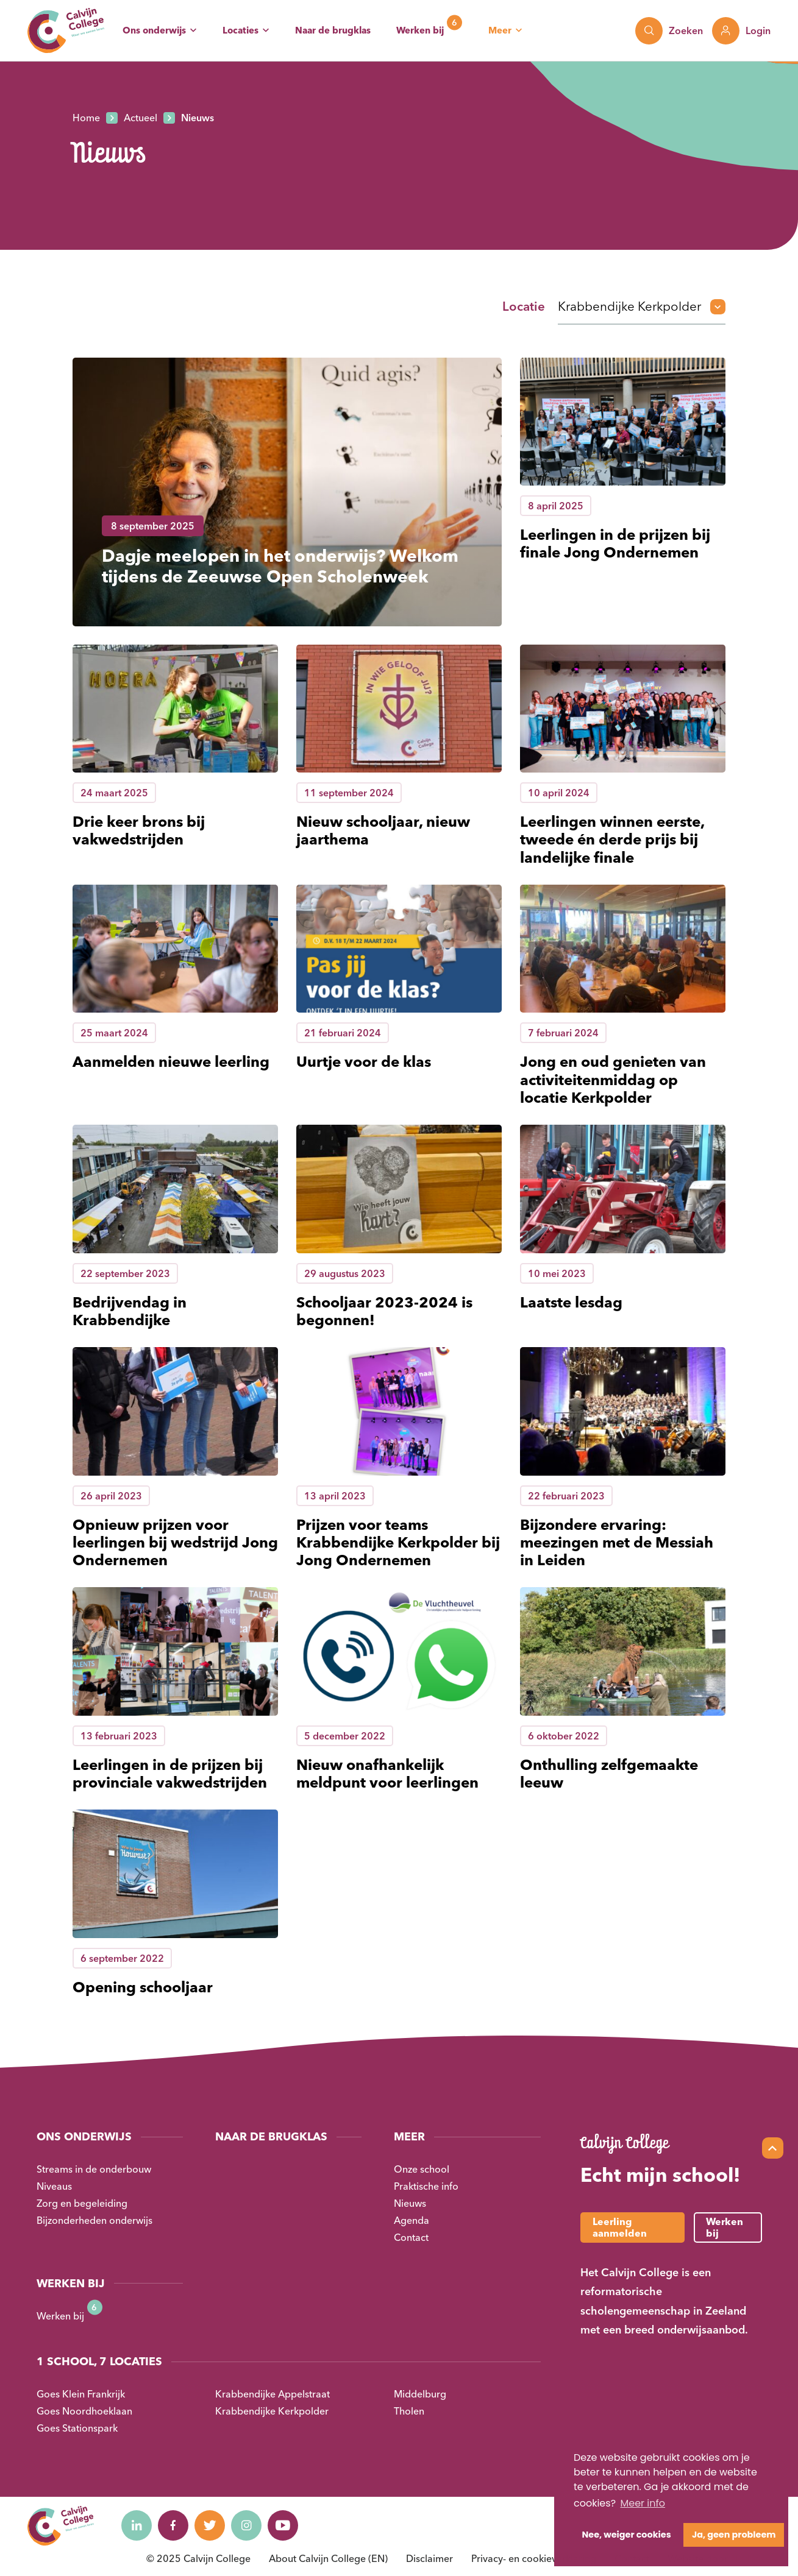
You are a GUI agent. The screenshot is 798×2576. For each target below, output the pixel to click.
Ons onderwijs (154, 30)
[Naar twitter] (209, 2525)
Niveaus (54, 2186)
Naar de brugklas (333, 30)
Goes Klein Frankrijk (81, 2394)
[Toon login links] (741, 30)
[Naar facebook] (173, 2525)
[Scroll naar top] (772, 2148)
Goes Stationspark (77, 2428)
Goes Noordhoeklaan (84, 2411)
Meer (499, 30)
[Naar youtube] (283, 2525)
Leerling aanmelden (620, 2227)
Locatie (523, 306)
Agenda (411, 2220)
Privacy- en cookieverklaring (533, 2558)
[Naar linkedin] (136, 2525)
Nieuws (410, 2203)
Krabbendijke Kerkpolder (272, 2411)
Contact (411, 2237)
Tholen (409, 2411)
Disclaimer (429, 2558)
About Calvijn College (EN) (328, 2558)
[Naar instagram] (246, 2525)
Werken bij (420, 30)
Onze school (421, 2169)
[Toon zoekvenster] (669, 30)
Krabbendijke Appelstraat (272, 2394)
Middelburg (420, 2394)
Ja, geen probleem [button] (734, 2534)
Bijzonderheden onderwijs (94, 2220)
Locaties (240, 30)
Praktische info (426, 2186)
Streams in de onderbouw (94, 2169)
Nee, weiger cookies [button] (626, 2534)
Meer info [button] (642, 2503)
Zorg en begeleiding (82, 2203)
